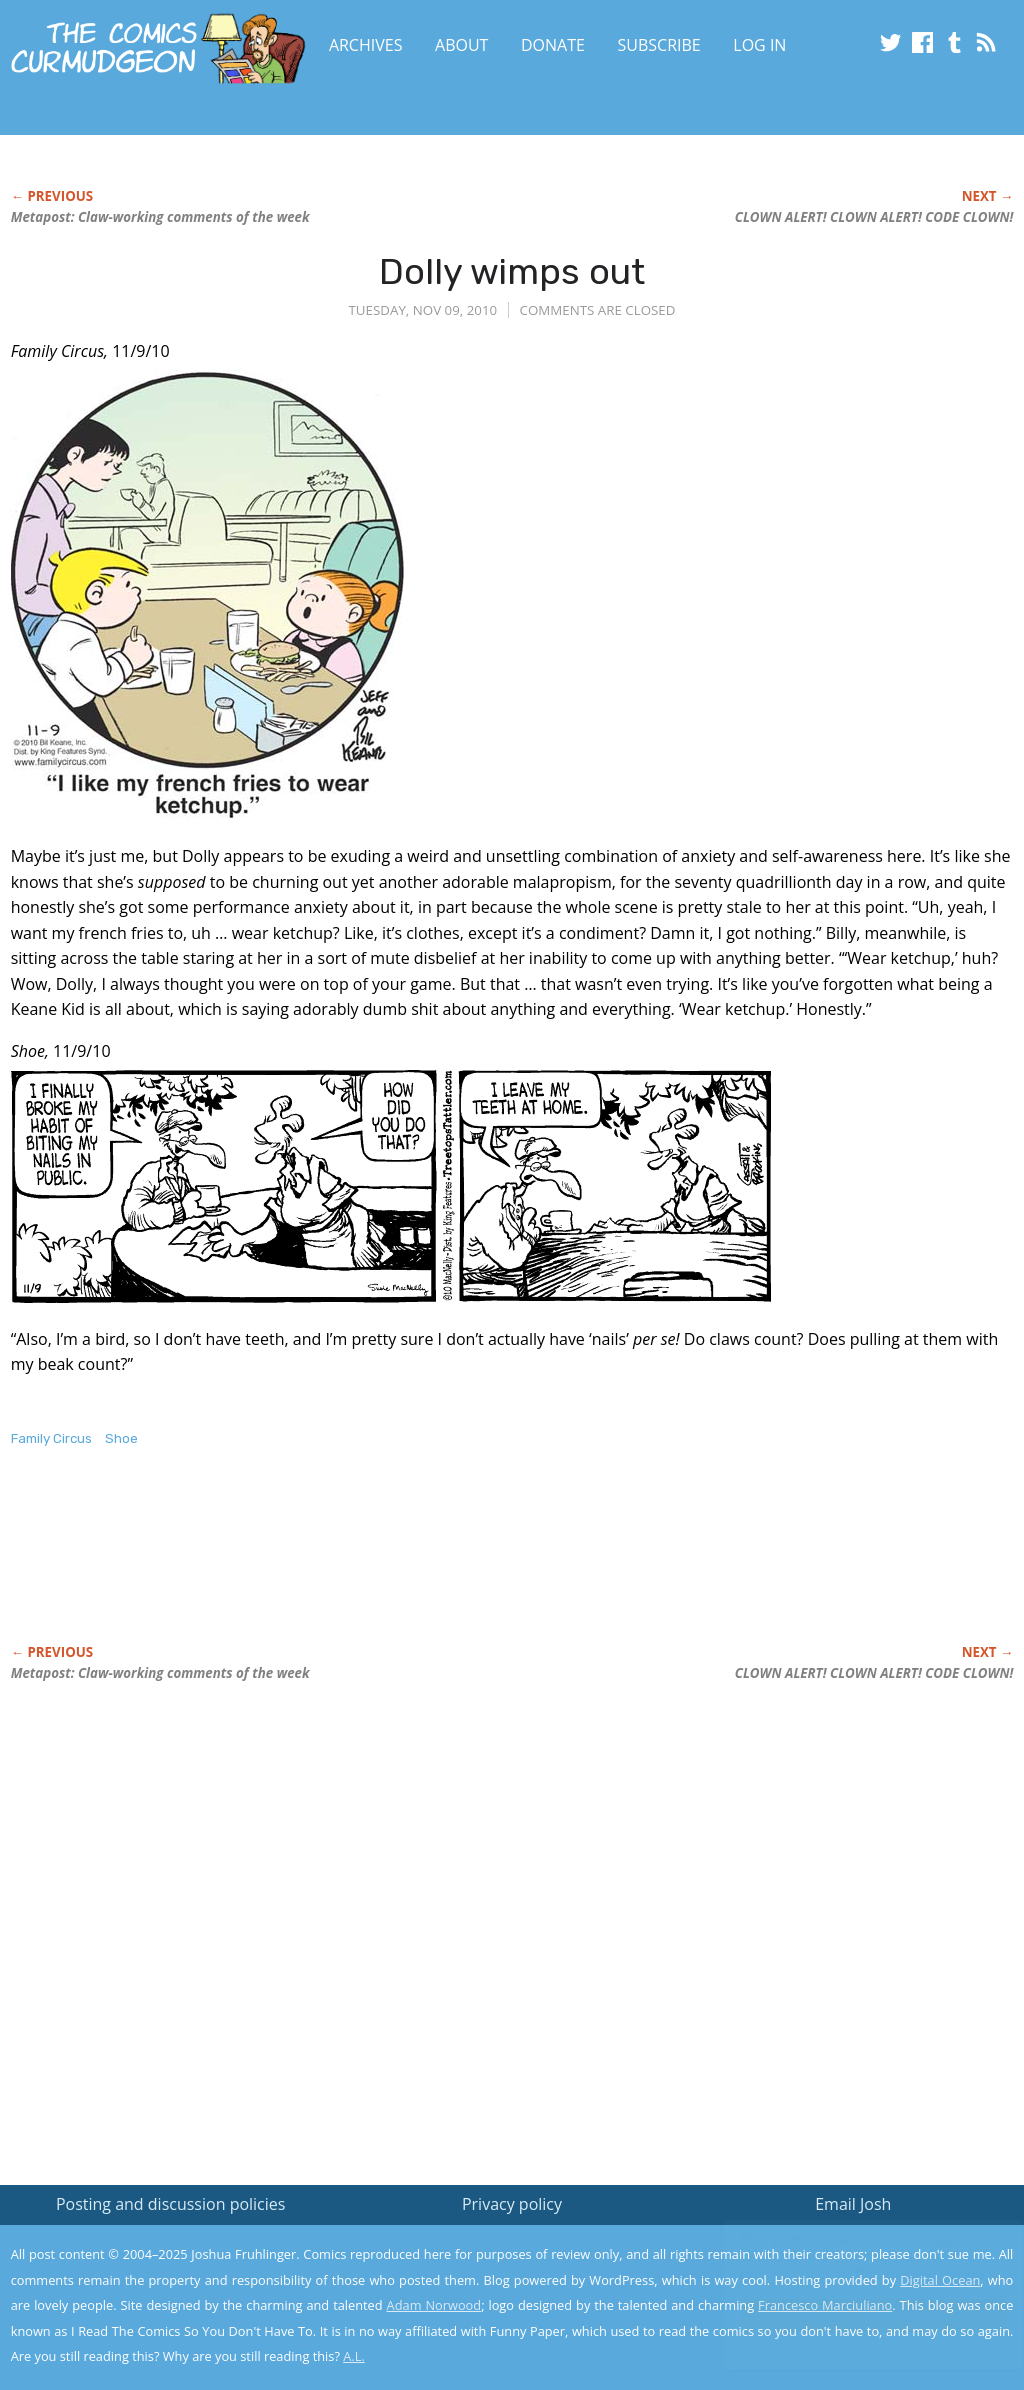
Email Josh (853, 2204)
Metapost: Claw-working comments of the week (160, 217)
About (461, 45)
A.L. (354, 2356)
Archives (366, 45)
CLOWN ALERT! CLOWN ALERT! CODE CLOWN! (874, 217)
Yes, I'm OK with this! (854, 2315)
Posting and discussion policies (171, 2204)
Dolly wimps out (512, 271)
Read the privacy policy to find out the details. (845, 2265)
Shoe (121, 1438)
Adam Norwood (434, 2305)
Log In (759, 45)
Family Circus (51, 1438)
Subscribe (659, 45)
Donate (553, 45)
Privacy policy (512, 2204)
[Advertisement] (375, 1567)
